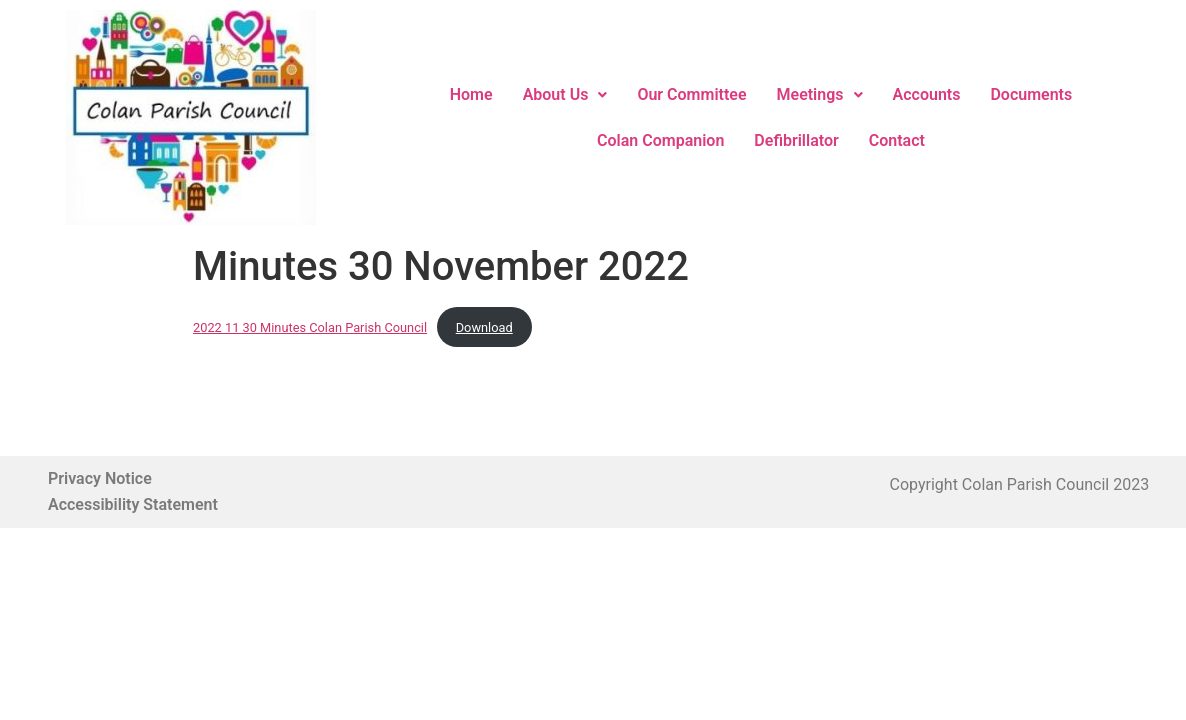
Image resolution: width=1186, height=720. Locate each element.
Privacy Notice (100, 478)
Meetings (820, 94)
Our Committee (691, 94)
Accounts (927, 94)
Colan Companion (660, 140)
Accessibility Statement (133, 504)
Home (471, 94)
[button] (565, 95)
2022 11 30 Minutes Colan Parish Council (310, 327)
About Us (565, 94)
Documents (1031, 94)
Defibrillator (796, 140)
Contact (897, 140)
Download (484, 327)
